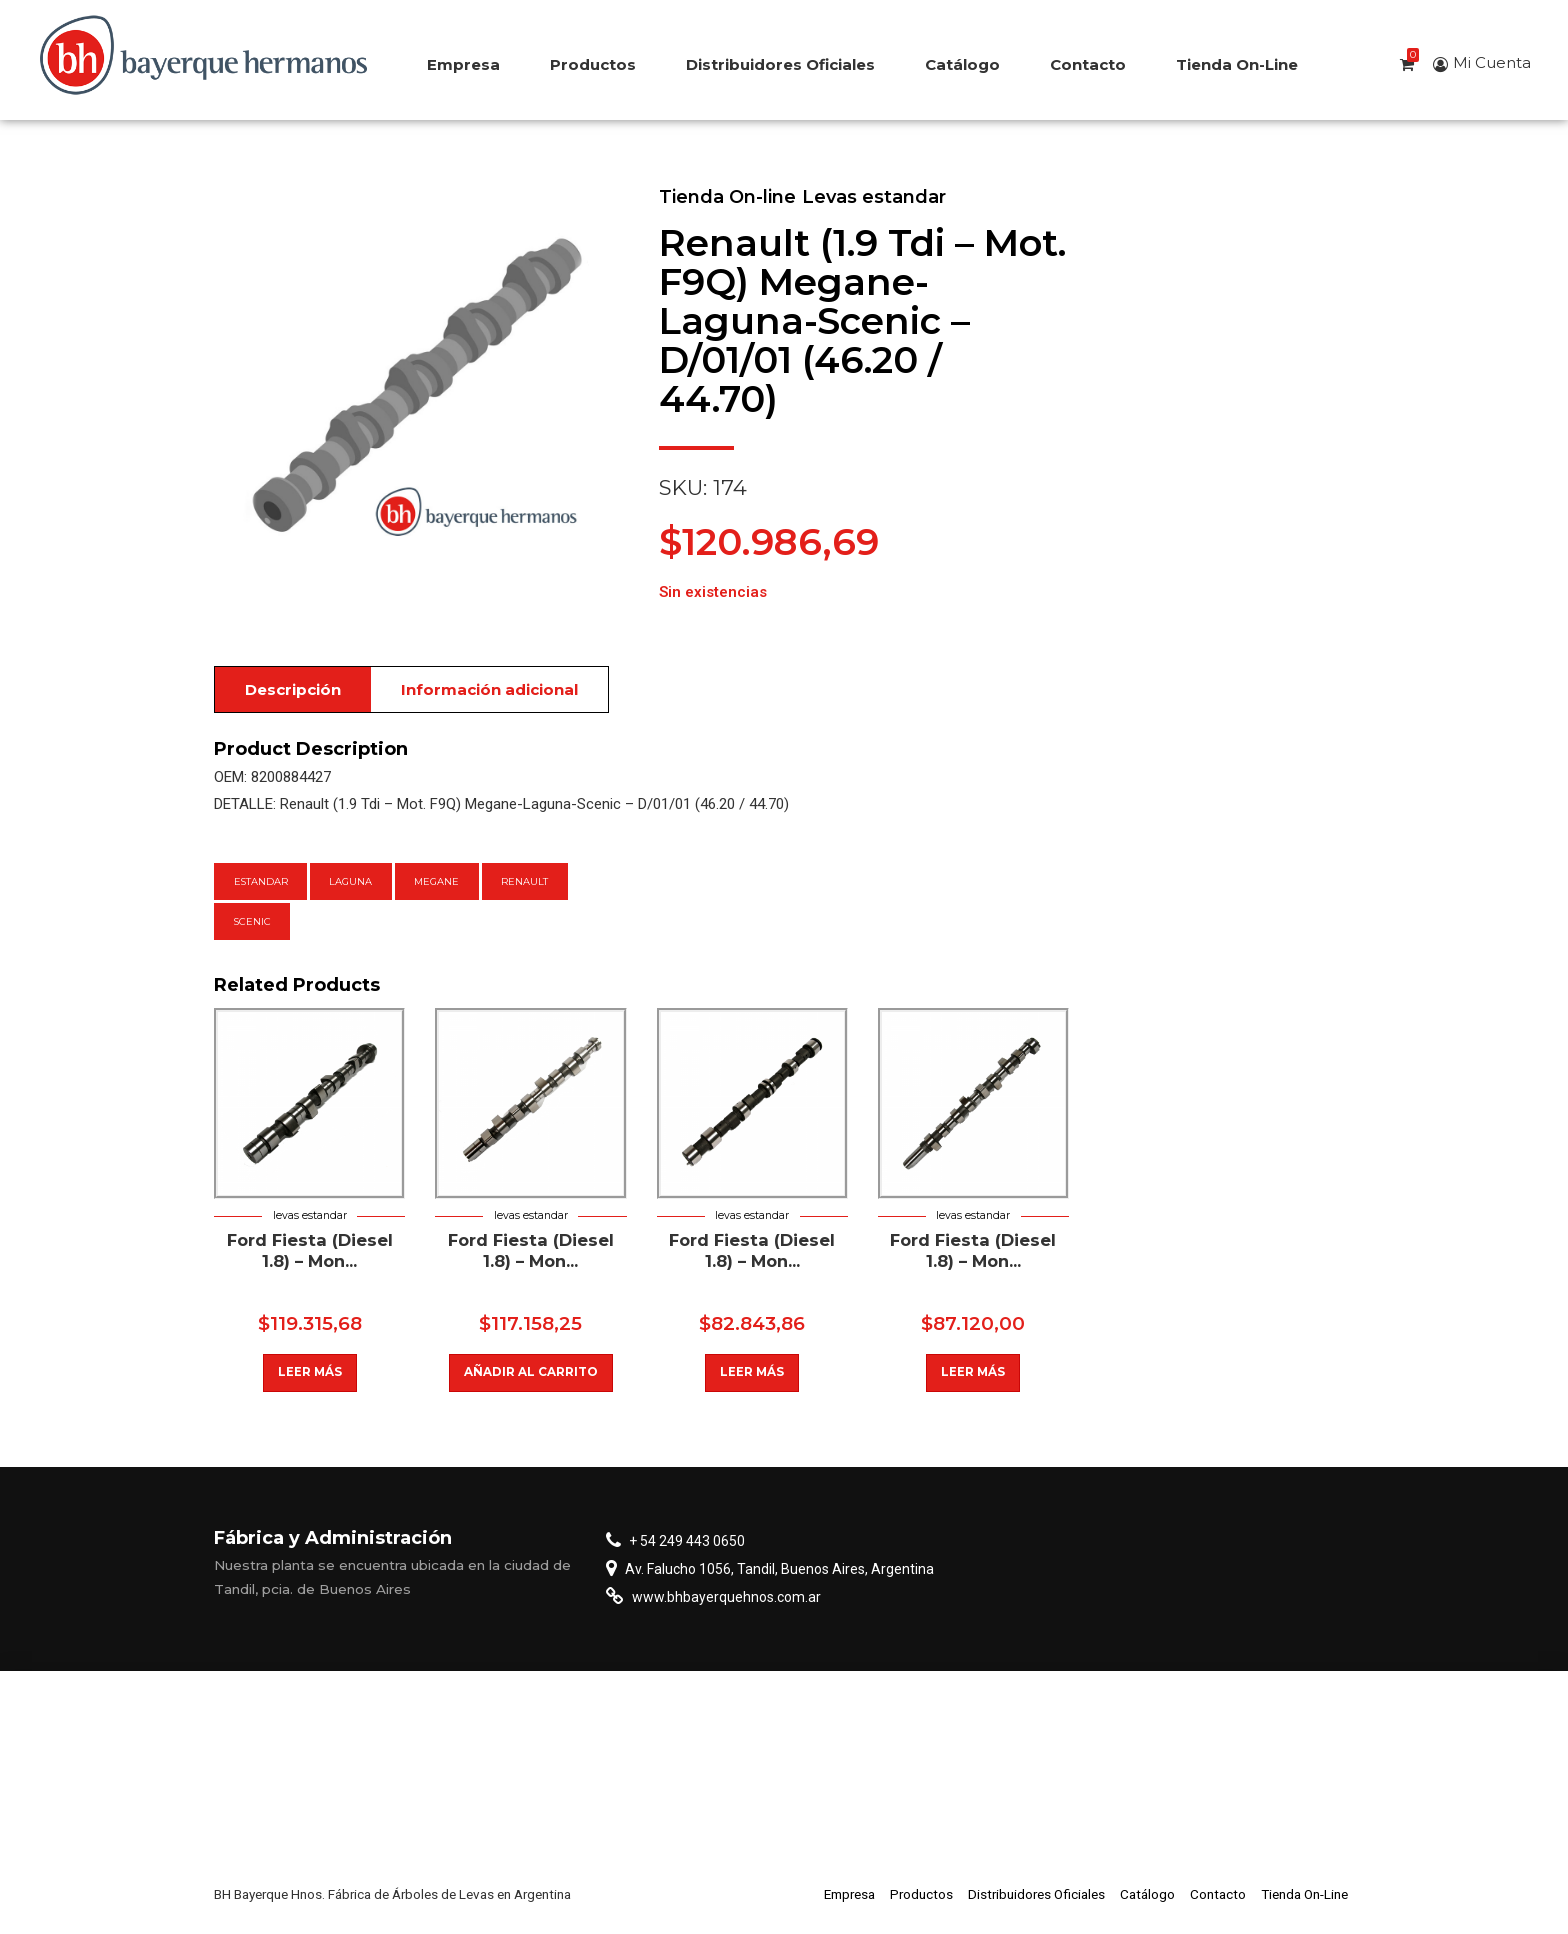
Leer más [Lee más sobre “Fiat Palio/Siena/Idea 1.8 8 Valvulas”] (752, 1372)
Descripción (293, 689)
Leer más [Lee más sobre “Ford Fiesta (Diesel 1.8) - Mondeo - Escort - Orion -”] (973, 1372)
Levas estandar (874, 197)
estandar (261, 881)
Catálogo (962, 64)
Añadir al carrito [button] (531, 1372)
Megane (436, 881)
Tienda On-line (727, 197)
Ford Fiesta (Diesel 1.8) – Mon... (310, 1250)
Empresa (463, 64)
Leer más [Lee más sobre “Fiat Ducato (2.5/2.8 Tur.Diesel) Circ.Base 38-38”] (309, 1372)
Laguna (350, 881)
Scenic (252, 921)
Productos (593, 64)
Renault (524, 881)
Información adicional (489, 689)
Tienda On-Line (1237, 64)
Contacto (1088, 64)
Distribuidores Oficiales (780, 64)
